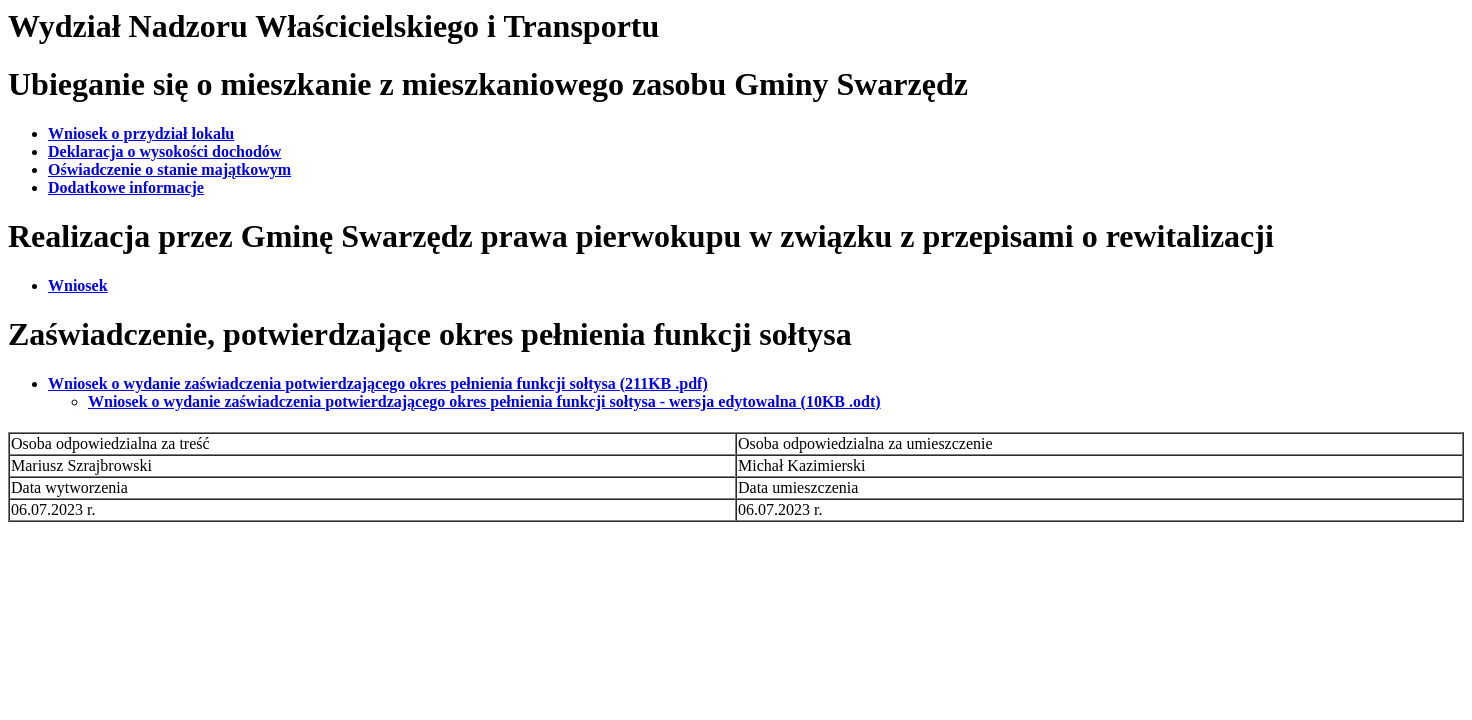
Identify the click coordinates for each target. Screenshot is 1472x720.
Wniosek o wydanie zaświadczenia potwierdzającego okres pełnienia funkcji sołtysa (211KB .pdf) (378, 383)
